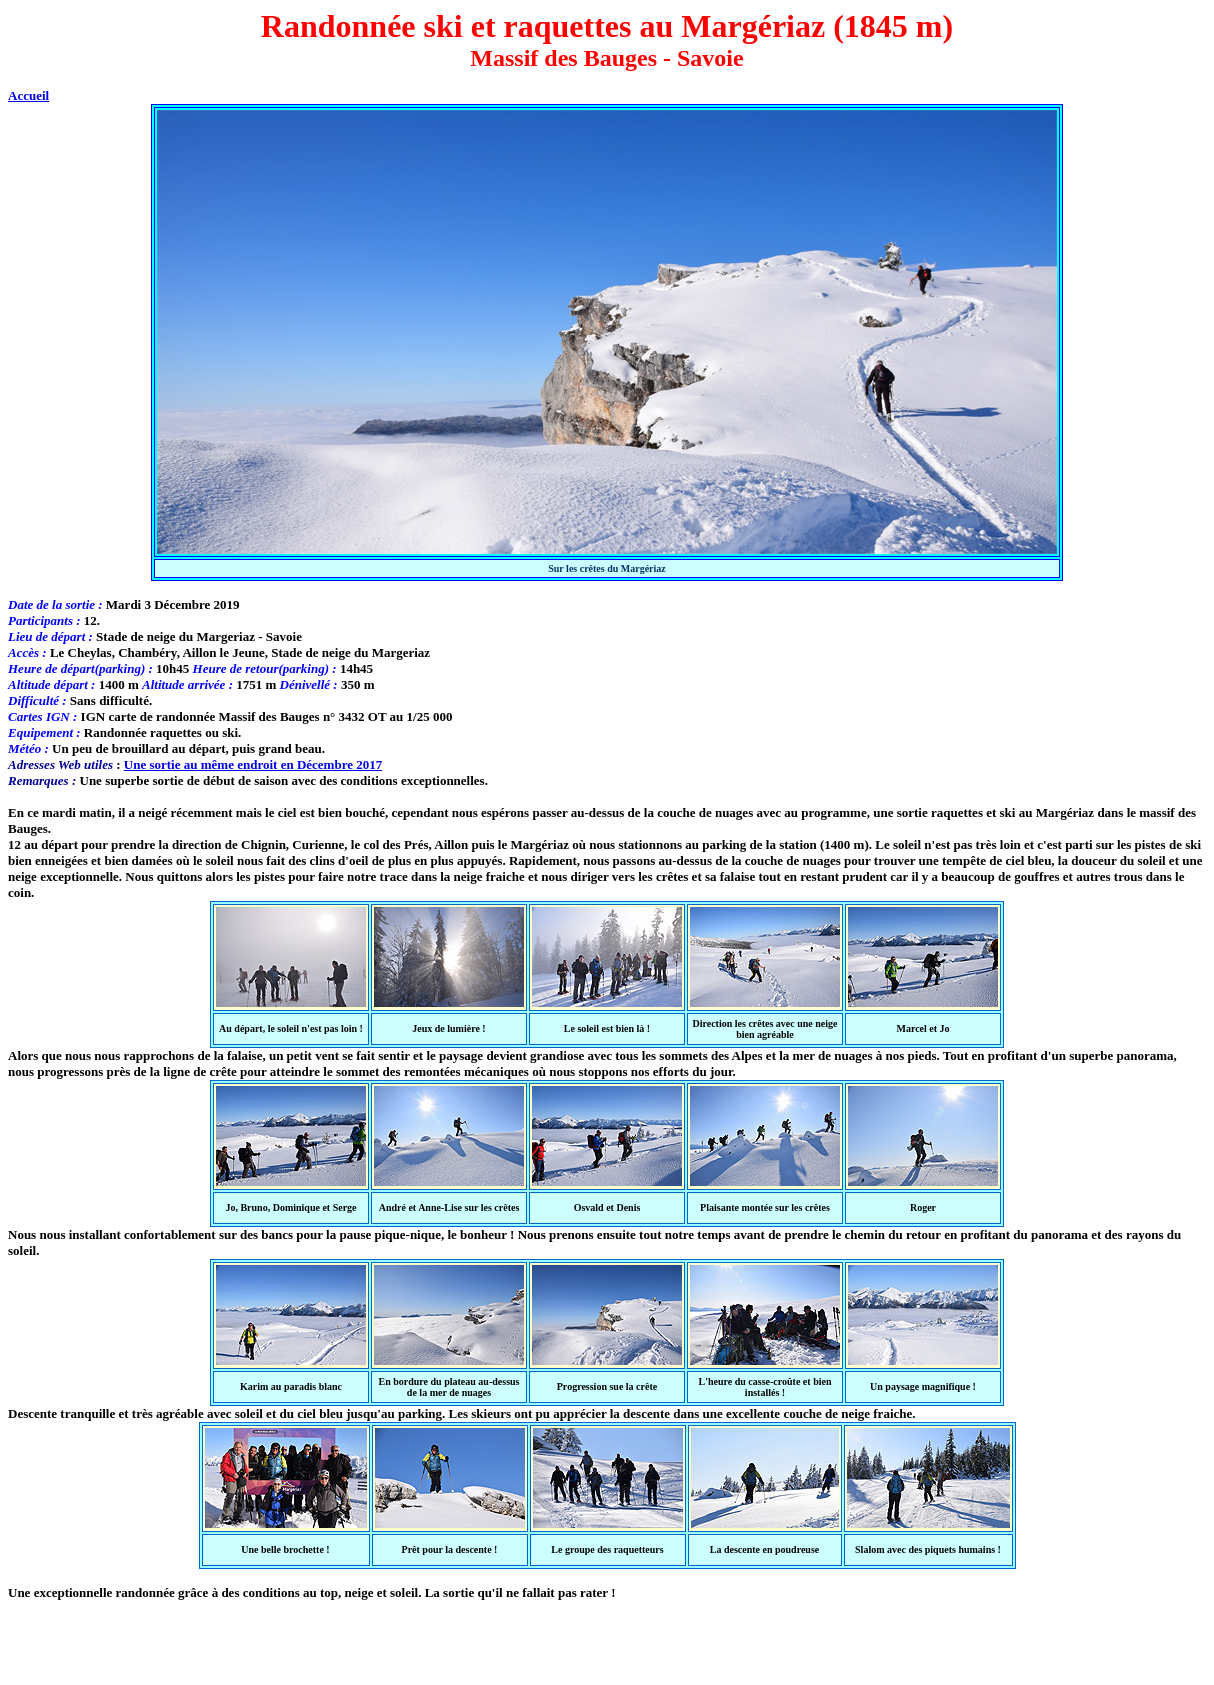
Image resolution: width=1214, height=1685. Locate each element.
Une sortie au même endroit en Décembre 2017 (253, 764)
